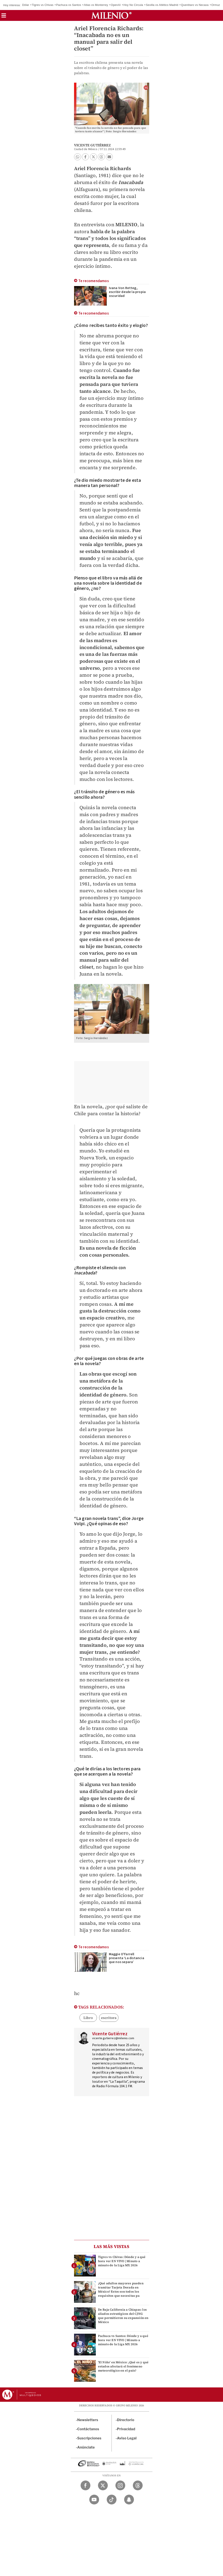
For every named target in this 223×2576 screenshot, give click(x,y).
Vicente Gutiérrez (92, 145)
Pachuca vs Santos (68, 5)
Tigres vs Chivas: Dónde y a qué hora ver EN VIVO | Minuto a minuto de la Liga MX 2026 (122, 2261)
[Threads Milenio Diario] (138, 2485)
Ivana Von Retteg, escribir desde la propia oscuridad (127, 292)
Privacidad (126, 2429)
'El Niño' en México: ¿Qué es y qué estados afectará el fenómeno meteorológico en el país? (123, 2366)
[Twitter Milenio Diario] (103, 2485)
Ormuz (215, 5)
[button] (3, 17)
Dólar (25, 5)
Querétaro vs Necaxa (195, 5)
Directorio (125, 2420)
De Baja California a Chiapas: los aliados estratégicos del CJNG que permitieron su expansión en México (123, 2315)
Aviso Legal (127, 2438)
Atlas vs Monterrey (96, 5)
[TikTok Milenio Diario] (112, 2499)
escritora (109, 2017)
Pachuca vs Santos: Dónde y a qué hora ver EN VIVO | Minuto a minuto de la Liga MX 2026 (123, 2340)
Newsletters (87, 2420)
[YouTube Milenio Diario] (94, 2499)
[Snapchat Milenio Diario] (129, 2499)
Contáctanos (88, 2429)
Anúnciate (86, 2447)
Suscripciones (89, 2438)
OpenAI (116, 5)
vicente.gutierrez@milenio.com (113, 2038)
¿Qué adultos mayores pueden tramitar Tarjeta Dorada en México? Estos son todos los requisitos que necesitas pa (121, 2289)
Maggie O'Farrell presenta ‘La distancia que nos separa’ (126, 1958)
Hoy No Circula (133, 5)
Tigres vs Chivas (42, 5)
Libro (88, 2017)
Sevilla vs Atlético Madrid (162, 5)
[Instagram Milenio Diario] (120, 2485)
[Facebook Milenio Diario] (85, 2485)
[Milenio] (111, 15)
